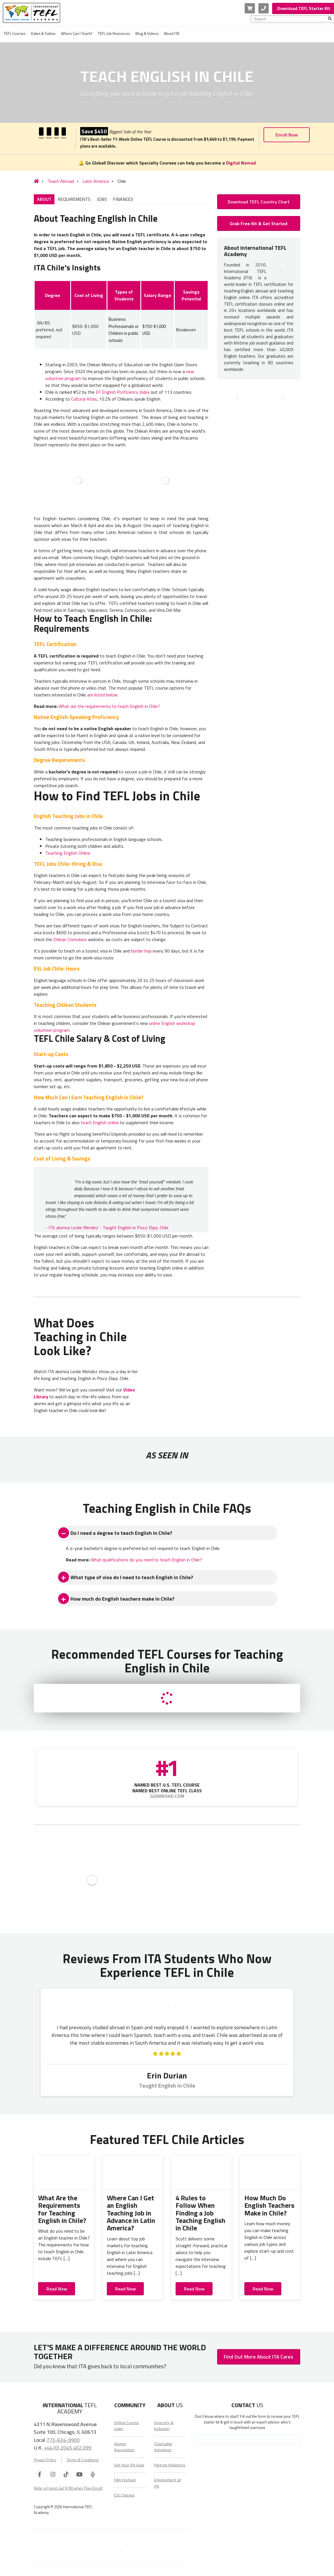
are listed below (102, 694)
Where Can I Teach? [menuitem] (76, 33)
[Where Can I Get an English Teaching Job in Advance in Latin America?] (133, 2172)
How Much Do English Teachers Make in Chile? (269, 2205)
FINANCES (123, 199)
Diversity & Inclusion (164, 2425)
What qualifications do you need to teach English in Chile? (146, 1559)
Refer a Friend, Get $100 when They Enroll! (68, 2488)
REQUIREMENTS (74, 199)
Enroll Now (287, 134)
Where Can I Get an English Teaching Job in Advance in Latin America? (131, 2213)
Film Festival (124, 2480)
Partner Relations (169, 2465)
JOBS (102, 199)
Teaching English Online (67, 853)
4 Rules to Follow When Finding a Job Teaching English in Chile (200, 2213)
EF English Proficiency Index (123, 392)
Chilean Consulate (70, 939)
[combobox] (291, 19)
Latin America (90, 181)
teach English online (100, 1122)
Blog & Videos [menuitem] (146, 33)
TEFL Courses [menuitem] (14, 33)
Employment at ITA (167, 2483)
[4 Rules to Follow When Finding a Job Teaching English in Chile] (201, 2172)
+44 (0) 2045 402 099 (67, 2448)
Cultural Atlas (84, 398)
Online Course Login (126, 2425)
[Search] (330, 19)
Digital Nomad (241, 162)
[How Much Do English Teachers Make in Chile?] (270, 2172)
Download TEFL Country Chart (259, 201)
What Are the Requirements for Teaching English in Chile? (62, 2209)
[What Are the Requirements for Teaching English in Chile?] (64, 2172)
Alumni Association (124, 2447)
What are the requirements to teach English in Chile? (109, 706)
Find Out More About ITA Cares (258, 2357)
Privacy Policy (45, 2460)
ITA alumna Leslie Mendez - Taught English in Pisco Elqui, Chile (108, 1227)
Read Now (56, 2288)
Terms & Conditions (82, 2460)
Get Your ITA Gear (129, 2465)
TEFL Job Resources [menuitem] (114, 33)
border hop (141, 950)
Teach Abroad (55, 181)
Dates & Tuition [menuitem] (43, 33)
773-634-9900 (63, 2440)
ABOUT (44, 199)
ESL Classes (124, 2495)
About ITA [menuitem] (171, 33)
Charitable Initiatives (163, 2447)
